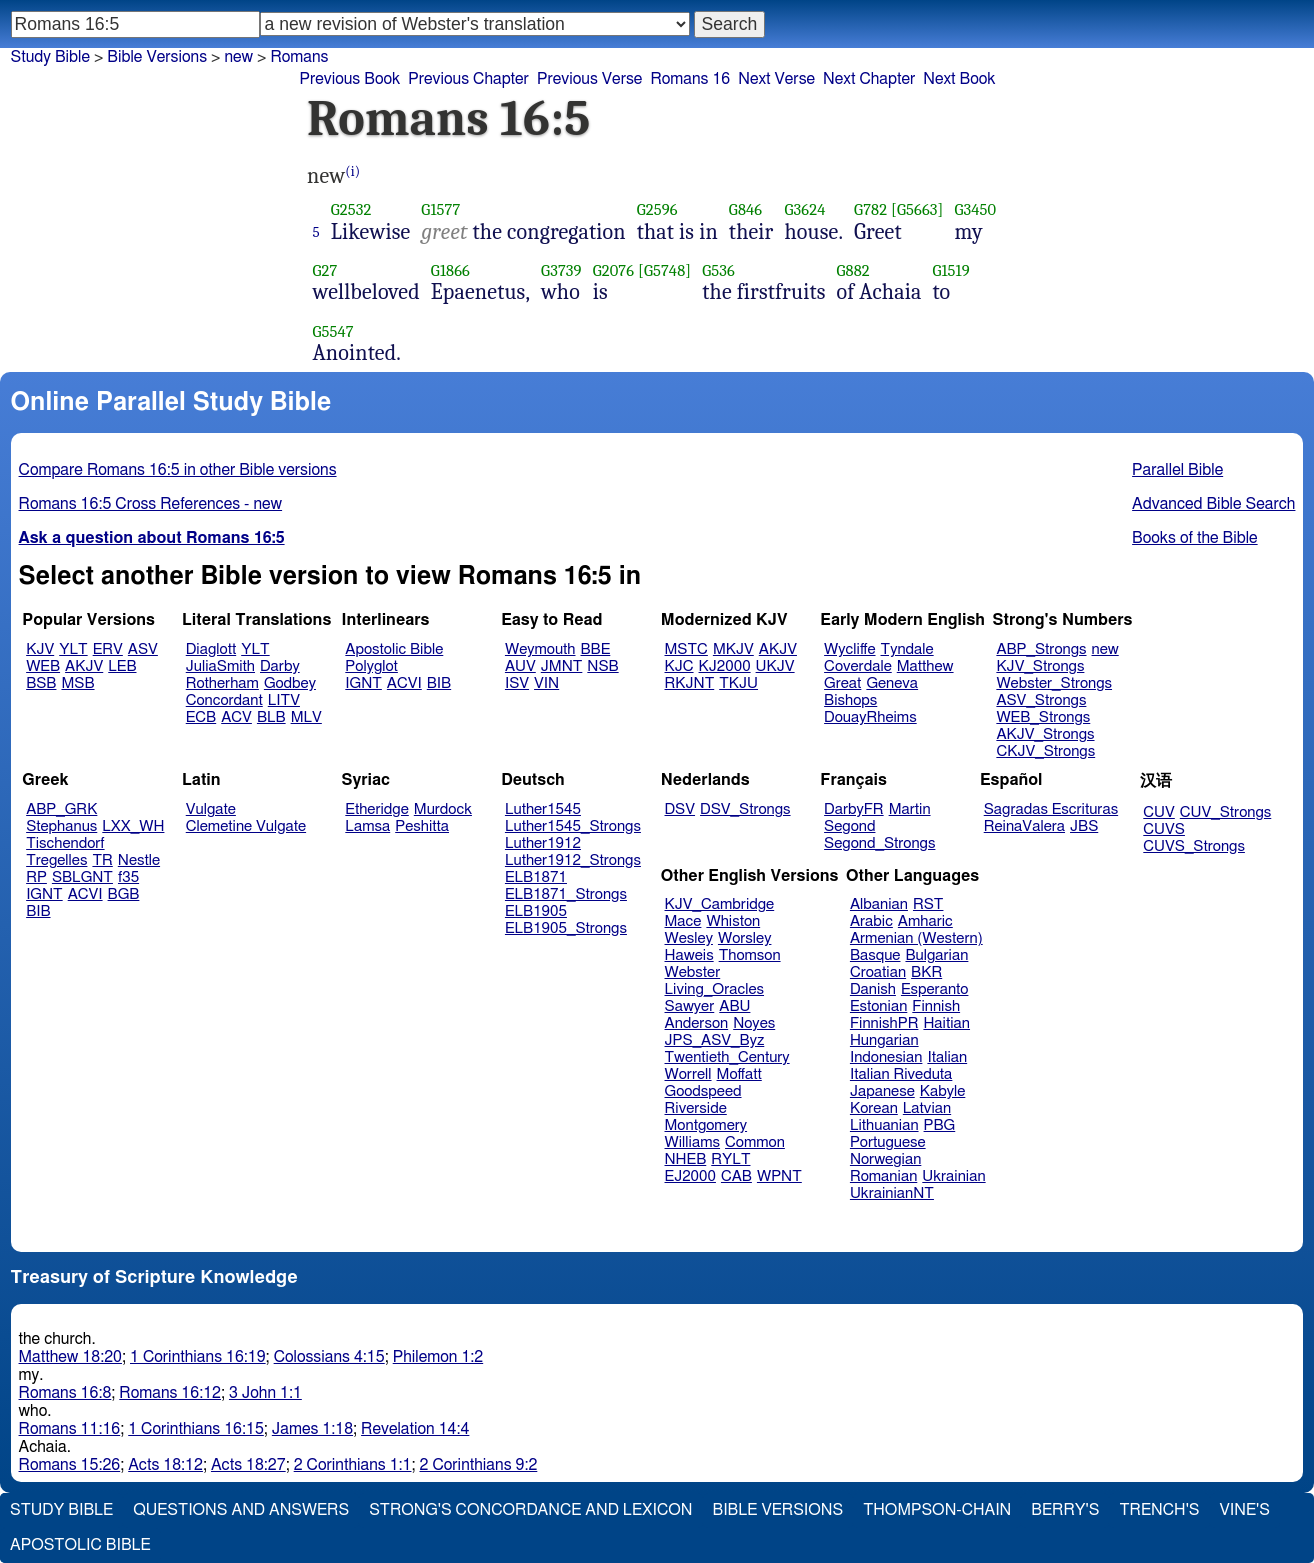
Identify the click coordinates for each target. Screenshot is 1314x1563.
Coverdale (858, 666)
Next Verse (776, 79)
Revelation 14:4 (415, 1429)
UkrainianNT (892, 1193)
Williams (693, 1142)
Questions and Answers (241, 1510)
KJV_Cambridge (720, 904)
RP (36, 877)
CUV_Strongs (1225, 812)
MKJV (733, 649)
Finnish (936, 1006)
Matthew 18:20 (70, 1357)
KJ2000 (725, 666)
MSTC (686, 649)
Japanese (882, 1091)
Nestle (139, 860)
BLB (271, 717)
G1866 (450, 270)
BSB (41, 683)
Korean (874, 1108)
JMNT (562, 666)
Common (755, 1142)
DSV (680, 809)
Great (842, 683)
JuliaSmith (220, 666)
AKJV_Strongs (1045, 734)
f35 (128, 877)
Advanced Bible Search (1213, 504)
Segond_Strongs (879, 843)
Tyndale (907, 649)
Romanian (883, 1176)
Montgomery (706, 1125)
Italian (947, 1057)
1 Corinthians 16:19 (198, 1357)
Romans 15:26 (70, 1465)
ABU (734, 1006)
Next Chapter (869, 79)
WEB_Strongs (1043, 717)
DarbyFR (854, 809)
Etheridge (376, 809)
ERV (108, 649)
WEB (43, 666)
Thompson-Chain (937, 1510)
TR (102, 860)
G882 (852, 270)
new (238, 57)
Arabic (871, 921)
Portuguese (888, 1142)
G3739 (561, 270)
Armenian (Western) (916, 938)
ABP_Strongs (1041, 649)
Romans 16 (690, 79)
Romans (299, 57)
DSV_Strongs (745, 809)
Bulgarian (936, 955)
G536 (718, 270)
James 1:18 (312, 1429)
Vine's (1245, 1510)
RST (928, 904)
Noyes (754, 1023)
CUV (1159, 812)
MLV (306, 717)
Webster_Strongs (1054, 683)
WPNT (779, 1176)
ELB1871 (536, 877)
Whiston (733, 921)
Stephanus (61, 826)
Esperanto (935, 989)
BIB (439, 683)
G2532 (351, 209)
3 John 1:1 (265, 1393)
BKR (926, 972)
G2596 (657, 209)
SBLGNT (82, 877)
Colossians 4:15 (329, 1357)
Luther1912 (543, 843)
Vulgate (211, 809)
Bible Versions (157, 57)
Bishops (850, 700)
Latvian (927, 1108)
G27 (325, 270)
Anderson (697, 1023)
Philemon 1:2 (438, 1357)
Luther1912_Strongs (573, 860)
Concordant (224, 700)
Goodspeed (703, 1091)
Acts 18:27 (248, 1465)
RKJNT (690, 683)
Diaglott (211, 649)
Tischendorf (65, 843)
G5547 (333, 331)
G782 (870, 209)
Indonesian (886, 1057)
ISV (517, 683)
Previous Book (349, 79)
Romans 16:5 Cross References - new (151, 504)
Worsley (744, 938)
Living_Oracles (715, 989)
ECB (201, 717)
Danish (873, 989)
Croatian (878, 972)
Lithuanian (884, 1125)
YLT (73, 649)
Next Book (959, 79)
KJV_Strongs (1040, 666)
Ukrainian (953, 1176)
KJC (679, 666)
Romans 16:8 (65, 1393)
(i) (352, 171)
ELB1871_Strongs (566, 894)
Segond (849, 826)
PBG (940, 1125)
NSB (602, 666)
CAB (736, 1176)
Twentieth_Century (727, 1057)
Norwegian (885, 1159)
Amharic (925, 921)
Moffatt (739, 1074)
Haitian (946, 1023)
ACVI (404, 683)
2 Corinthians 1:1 (353, 1465)
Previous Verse (589, 79)
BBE (596, 649)
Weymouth (540, 649)
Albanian (879, 904)
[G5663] (917, 209)
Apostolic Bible (80, 1545)
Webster (693, 972)
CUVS (1164, 829)
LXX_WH (133, 826)
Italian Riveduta (901, 1074)
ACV (236, 717)
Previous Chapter (468, 79)
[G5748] (664, 270)
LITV (284, 700)
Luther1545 (543, 809)
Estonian (878, 1006)
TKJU (738, 683)
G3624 (805, 209)
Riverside (696, 1108)
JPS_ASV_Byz (715, 1040)
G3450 (976, 209)
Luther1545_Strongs (573, 826)
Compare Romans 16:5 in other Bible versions (178, 470)
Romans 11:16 (70, 1429)
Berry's (1065, 1510)
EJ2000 (690, 1176)
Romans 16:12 (170, 1393)
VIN (546, 683)
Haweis (689, 955)
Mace (683, 921)
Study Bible (50, 57)
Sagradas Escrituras (1051, 809)
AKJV (84, 666)
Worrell (688, 1074)
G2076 (614, 270)
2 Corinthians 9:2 (479, 1465)
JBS (1084, 826)
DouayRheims (870, 717)
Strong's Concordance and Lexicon (530, 1510)
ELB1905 (536, 911)
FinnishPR (884, 1023)
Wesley (689, 938)
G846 (745, 209)
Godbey (290, 683)
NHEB (686, 1159)
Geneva (892, 683)
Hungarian (884, 1040)
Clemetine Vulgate (246, 826)
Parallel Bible (1177, 470)
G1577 (440, 209)
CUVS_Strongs (1194, 846)
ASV (143, 649)
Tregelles (56, 860)
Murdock (443, 809)
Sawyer (690, 1006)
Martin (910, 809)
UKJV (775, 666)
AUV (520, 666)
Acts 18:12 (165, 1465)
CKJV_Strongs (1045, 751)
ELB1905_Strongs (566, 928)
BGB (124, 894)
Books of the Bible (1195, 538)
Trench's (1159, 1510)
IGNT (363, 683)
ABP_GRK (61, 809)
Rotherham (222, 683)
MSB (77, 683)
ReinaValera (1024, 826)
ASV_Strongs (1041, 700)
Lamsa (367, 826)
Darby (280, 666)
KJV (40, 649)
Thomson (750, 955)
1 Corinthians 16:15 (196, 1429)
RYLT (730, 1159)
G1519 (950, 270)
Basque (875, 955)
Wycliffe (849, 649)
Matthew (925, 666)
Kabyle (943, 1091)
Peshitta (422, 826)
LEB (122, 666)
